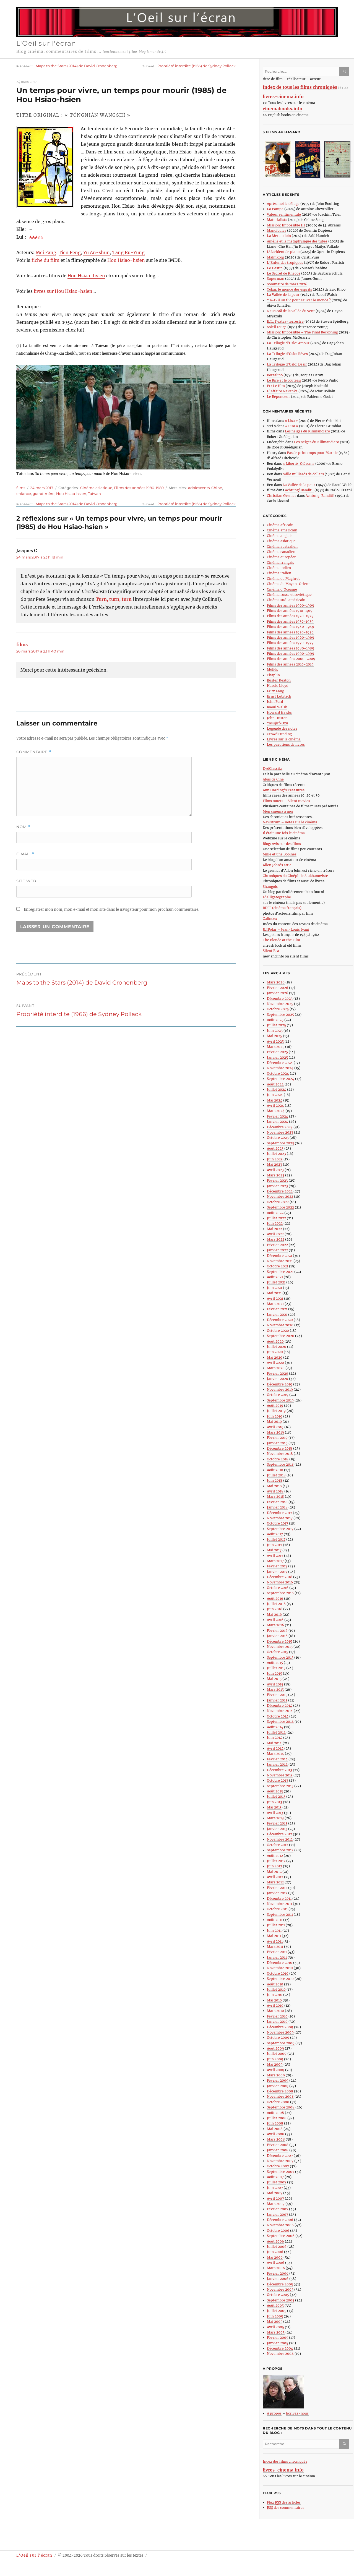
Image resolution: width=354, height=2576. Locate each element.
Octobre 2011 (277, 1909)
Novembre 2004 (280, 2353)
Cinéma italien (279, 573)
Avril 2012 (275, 1877)
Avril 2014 (275, 1748)
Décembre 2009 (280, 2027)
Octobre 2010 (277, 1973)
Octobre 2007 (278, 2166)
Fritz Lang (275, 691)
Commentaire (33, 752)
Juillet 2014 (276, 1732)
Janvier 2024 (277, 1121)
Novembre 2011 (279, 1904)
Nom (23, 826)
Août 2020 (275, 1341)
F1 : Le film (276, 386)
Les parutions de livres (286, 744)
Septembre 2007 (280, 2172)
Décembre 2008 (280, 2091)
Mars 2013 (275, 1818)
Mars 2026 (276, 982)
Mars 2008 (276, 2139)
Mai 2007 (274, 2193)
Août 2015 (275, 1663)
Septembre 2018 (280, 1464)
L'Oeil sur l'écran (46, 43)
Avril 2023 (275, 1170)
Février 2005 (277, 2337)
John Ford (275, 702)
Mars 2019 (275, 1432)
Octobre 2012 (277, 1845)
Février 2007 (277, 2209)
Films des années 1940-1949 (290, 627)
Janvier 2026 (277, 993)
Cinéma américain (282, 530)
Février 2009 (277, 2080)
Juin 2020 (275, 1352)
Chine (216, 488)
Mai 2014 (274, 1743)
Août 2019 (275, 1405)
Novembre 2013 (280, 1775)
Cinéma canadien (281, 552)
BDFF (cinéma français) (282, 908)
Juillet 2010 (276, 1989)
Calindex (270, 919)
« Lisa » (291, 421)
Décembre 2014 (279, 1705)
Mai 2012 (274, 1872)
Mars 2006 (276, 2268)
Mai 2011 (274, 1936)
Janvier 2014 (277, 1764)
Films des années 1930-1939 (290, 621)
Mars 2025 (275, 1047)
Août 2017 (275, 1534)
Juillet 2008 (277, 2118)
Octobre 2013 (277, 1780)
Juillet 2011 (276, 1925)
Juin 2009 (275, 2059)
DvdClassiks (272, 768)
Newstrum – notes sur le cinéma (290, 822)
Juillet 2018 (276, 1475)
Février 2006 (277, 2273)
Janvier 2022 (277, 1250)
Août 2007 (275, 2177)
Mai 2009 (275, 2064)
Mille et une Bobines (279, 854)
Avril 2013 (275, 1813)
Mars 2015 (275, 1689)
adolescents (199, 488)
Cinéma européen (281, 557)
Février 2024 (277, 1116)
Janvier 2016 (277, 1636)
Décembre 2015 (279, 1641)
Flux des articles (284, 2502)
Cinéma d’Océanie (282, 589)
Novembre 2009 (280, 2032)
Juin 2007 (275, 2188)
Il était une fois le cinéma (284, 833)
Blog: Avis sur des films (282, 844)
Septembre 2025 (280, 1014)
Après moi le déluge (283, 204)
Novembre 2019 (280, 1389)
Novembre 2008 (280, 2096)
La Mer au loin (279, 236)
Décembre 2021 (279, 1256)
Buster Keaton (279, 680)
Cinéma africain (280, 525)
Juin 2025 (275, 1031)
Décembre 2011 (279, 1898)
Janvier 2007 (277, 2214)
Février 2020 (277, 1373)
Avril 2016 (275, 1620)
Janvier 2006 (277, 2279)
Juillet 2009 (277, 2054)
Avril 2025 (275, 1041)
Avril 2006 (275, 2263)
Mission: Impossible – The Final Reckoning (302, 332)
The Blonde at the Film (281, 940)
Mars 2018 (275, 1496)
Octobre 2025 (278, 1009)
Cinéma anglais (279, 536)
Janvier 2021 (277, 1314)
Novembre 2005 (280, 2289)
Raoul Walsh (277, 707)
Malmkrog (275, 257)
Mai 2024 (274, 1100)
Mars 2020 (276, 1368)
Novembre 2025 (280, 1004)
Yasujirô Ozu (277, 723)
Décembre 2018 (279, 1448)
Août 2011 (274, 1920)
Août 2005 (275, 2305)
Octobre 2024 (278, 1073)
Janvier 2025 (277, 1057)
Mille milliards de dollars (303, 474)
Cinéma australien (282, 546)
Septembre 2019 (280, 1400)
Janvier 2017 (277, 1572)
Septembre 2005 (280, 2300)
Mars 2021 (275, 1304)
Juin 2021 (274, 1288)
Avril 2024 (275, 1105)
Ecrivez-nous (297, 2413)
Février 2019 (277, 1438)
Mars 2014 (275, 1754)
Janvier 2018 (277, 1507)
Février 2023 (277, 1180)
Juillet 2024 (276, 1089)
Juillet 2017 (276, 1539)
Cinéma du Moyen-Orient (288, 584)
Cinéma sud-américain (286, 600)
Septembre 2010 (280, 1979)
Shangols (270, 886)
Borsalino (275, 375)
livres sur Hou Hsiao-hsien (63, 291)
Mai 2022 (274, 1229)
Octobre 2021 (277, 1266)
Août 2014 (275, 1727)
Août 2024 (275, 1084)
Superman (275, 278)
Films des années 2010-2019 (290, 664)
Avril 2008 (275, 2134)
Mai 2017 (274, 1550)
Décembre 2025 (280, 998)
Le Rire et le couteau (284, 380)
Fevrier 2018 (277, 1502)
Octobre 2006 (278, 2230)
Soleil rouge (277, 327)
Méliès (272, 669)
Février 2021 (277, 1309)
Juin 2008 (275, 2123)
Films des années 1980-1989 (139, 488)
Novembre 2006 (280, 2225)
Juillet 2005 (276, 2311)
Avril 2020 (275, 1363)
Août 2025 (275, 1020)
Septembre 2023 (280, 1143)
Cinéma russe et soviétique (289, 595)
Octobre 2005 (278, 2295)
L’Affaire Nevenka (282, 391)
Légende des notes (282, 728)
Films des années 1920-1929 (290, 616)
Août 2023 (275, 1148)
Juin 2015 (274, 1673)
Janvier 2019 (277, 1443)
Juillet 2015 (276, 1668)
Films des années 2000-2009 (291, 659)
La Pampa (275, 209)
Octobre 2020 (278, 1331)
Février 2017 (277, 1566)
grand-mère (43, 493)
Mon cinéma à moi (278, 811)
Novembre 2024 (280, 1068)
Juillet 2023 (276, 1154)
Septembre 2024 (280, 1079)
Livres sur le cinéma (284, 739)
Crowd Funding (279, 734)
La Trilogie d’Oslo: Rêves (287, 354)
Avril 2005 (275, 2327)
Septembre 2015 (280, 1657)
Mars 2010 (275, 2011)
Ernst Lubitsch (279, 696)
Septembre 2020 (280, 1336)
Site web (26, 881)
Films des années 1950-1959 (290, 632)
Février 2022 (277, 1245)
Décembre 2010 (279, 1963)
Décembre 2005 (280, 2284)
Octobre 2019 (277, 1395)
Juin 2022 (275, 1223)
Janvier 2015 (277, 1700)
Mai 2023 (274, 1164)
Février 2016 (277, 1630)
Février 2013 (277, 1823)
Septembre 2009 (281, 2043)
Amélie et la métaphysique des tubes (297, 241)
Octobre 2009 (278, 2037)
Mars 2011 (275, 1947)
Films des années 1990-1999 (290, 653)
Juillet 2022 (276, 1218)
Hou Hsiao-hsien (126, 260)
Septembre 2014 (280, 1721)
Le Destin (275, 268)
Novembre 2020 (280, 1325)
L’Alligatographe (277, 897)
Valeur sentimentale (284, 214)
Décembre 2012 (279, 1834)
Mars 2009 (276, 2075)
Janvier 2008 (277, 2150)
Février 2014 (277, 1759)
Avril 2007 (275, 2198)
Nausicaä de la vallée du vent (291, 311)
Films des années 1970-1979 (290, 643)
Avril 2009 (275, 2070)
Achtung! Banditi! (299, 490)
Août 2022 (275, 1213)
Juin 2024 (275, 1095)
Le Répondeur (278, 397)
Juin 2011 (274, 1930)
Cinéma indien (279, 568)
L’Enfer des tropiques (285, 262)
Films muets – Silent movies (286, 801)
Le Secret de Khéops (283, 273)
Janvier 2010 (277, 2021)
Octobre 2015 (277, 1652)
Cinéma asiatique (96, 488)
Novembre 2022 (280, 1196)
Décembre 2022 (280, 1191)
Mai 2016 (274, 1614)
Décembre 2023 (280, 1127)
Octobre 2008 (278, 2102)
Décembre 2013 (279, 1770)
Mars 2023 (275, 1175)
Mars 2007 (276, 2204)
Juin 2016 (274, 1609)
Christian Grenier (281, 496)
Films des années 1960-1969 (290, 637)
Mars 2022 (275, 1239)
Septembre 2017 (280, 1529)
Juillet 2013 (276, 1796)
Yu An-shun (96, 252)
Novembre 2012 (280, 1839)
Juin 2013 (274, 1802)
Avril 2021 (275, 1298)
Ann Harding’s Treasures (283, 790)
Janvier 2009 (277, 2086)
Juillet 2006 (277, 2246)
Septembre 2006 (281, 2236)
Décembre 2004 (280, 2348)
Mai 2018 (274, 1486)
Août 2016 (275, 1598)
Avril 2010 (275, 2005)
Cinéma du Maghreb (283, 578)
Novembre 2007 (280, 2161)
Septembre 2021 (280, 1272)
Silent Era (271, 951)
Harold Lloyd (277, 685)
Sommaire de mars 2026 (287, 284)
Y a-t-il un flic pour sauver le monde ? (299, 300)
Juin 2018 (274, 1480)
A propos (274, 2413)
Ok (345, 71)
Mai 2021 (274, 1293)
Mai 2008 (275, 2129)
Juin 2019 (274, 1416)
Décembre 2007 (280, 2156)
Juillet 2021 (276, 1282)
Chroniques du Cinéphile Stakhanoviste (295, 876)
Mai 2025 (274, 1036)
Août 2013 (275, 1791)
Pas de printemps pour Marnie (312, 453)
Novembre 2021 (280, 1261)
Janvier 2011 (277, 1957)
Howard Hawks (279, 712)
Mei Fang (46, 252)
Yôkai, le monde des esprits (289, 289)
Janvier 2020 (277, 1379)
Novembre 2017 (280, 1518)
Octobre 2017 (277, 1523)
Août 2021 (275, 1277)
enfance (23, 493)
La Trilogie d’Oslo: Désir (287, 364)
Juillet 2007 (276, 2182)
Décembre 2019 (279, 1384)
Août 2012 (275, 1856)
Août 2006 (275, 2241)
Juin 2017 (274, 1545)
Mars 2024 (276, 1111)
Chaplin (273, 675)
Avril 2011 (275, 1941)
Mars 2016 (275, 1625)
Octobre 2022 (278, 1202)
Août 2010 (275, 1984)
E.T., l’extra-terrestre (285, 321)
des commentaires (285, 2507)
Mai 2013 (274, 1807)
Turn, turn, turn (114, 599)
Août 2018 (275, 1470)
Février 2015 (277, 1695)
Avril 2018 (275, 1491)
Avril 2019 (275, 1427)
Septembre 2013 (280, 1786)
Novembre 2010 (280, 1968)
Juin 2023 (275, 1159)
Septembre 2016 (280, 1593)
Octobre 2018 (277, 1459)
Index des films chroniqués (285, 2461)
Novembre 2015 (280, 1647)
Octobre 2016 (277, 1588)
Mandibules (276, 230)
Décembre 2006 (280, 2220)
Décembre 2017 (279, 1513)
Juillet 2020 (276, 1347)
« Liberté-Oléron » (298, 463)
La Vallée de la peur (283, 295)
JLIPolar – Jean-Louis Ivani (286, 929)
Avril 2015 (275, 1684)
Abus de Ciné (273, 779)
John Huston (277, 718)
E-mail (25, 854)
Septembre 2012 (280, 1850)
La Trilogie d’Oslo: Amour (288, 343)
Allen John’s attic (277, 865)
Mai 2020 (274, 1357)
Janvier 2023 (277, 1186)
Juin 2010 (274, 1995)
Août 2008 (275, 2113)
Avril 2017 (275, 1556)
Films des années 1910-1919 (290, 611)
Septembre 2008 (281, 2107)
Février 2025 (277, 1052)
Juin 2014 (274, 1737)
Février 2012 (277, 1888)
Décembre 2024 (280, 1063)
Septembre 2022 (280, 1207)
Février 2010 (277, 2016)
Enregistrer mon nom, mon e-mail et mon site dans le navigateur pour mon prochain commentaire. (111, 909)
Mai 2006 (275, 2257)
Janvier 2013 (277, 1829)
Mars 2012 (275, 1882)
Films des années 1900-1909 (290, 605)
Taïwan (94, 493)
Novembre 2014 (280, 1711)
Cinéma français (280, 562)
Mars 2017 (275, 1561)
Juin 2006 (275, 2252)
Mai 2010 (274, 2000)
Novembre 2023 (280, 1132)
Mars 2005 (276, 2332)
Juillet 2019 (276, 1411)
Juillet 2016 (276, 1604)
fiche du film (45, 260)
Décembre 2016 (279, 1577)
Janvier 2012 (277, 1893)
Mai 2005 (274, 2321)
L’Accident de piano (283, 252)
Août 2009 (275, 2048)
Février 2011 (277, 1952)
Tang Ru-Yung (128, 252)
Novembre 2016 (280, 1582)
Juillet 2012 (276, 1861)
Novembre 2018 (280, 1454)
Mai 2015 (274, 1679)
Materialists (277, 220)
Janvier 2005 (277, 2343)
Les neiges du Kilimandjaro (307, 431)
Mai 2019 (274, 1421)
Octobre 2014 (277, 1716)
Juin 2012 (274, 1866)
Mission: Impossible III (286, 225)
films (20, 488)
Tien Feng (70, 252)
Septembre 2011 (280, 1914)
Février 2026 (277, 988)
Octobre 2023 (278, 1138)
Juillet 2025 (276, 1025)
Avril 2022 (275, 1234)
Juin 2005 (275, 2316)
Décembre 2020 (280, 1320)
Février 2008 (277, 2145)
